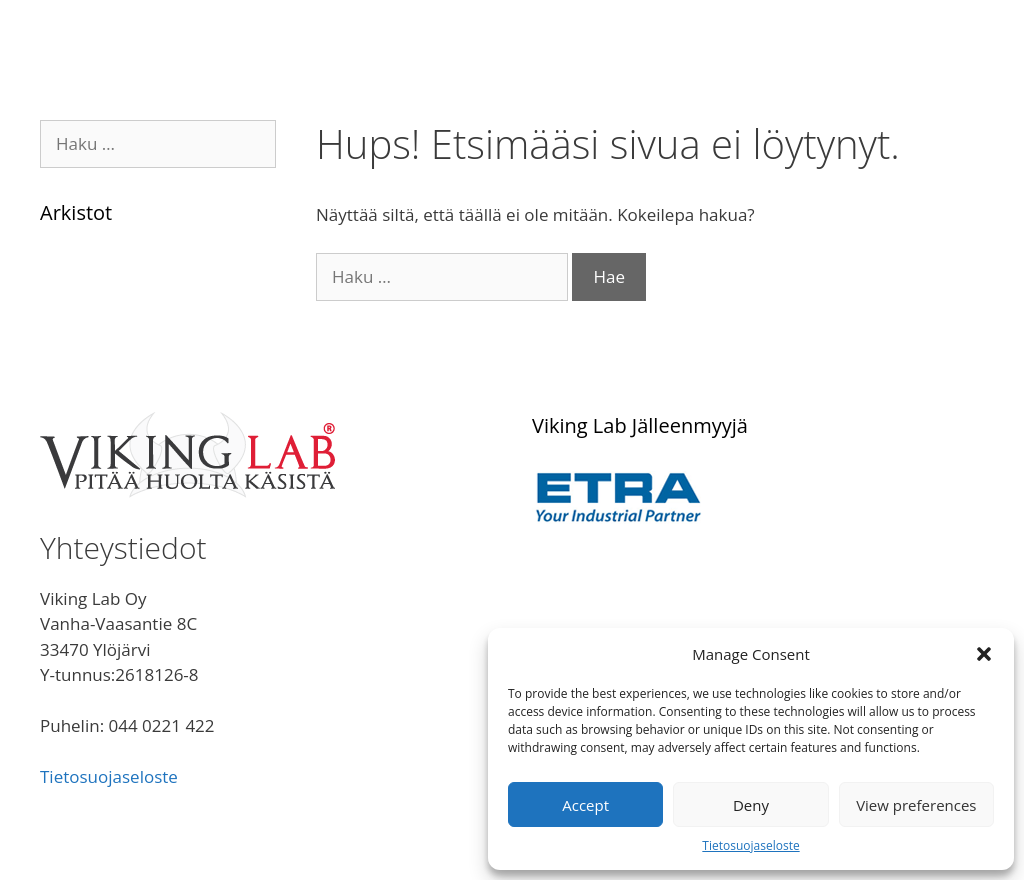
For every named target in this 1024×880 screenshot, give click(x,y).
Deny (751, 805)
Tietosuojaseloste (750, 845)
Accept (585, 805)
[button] (984, 654)
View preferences (916, 805)
